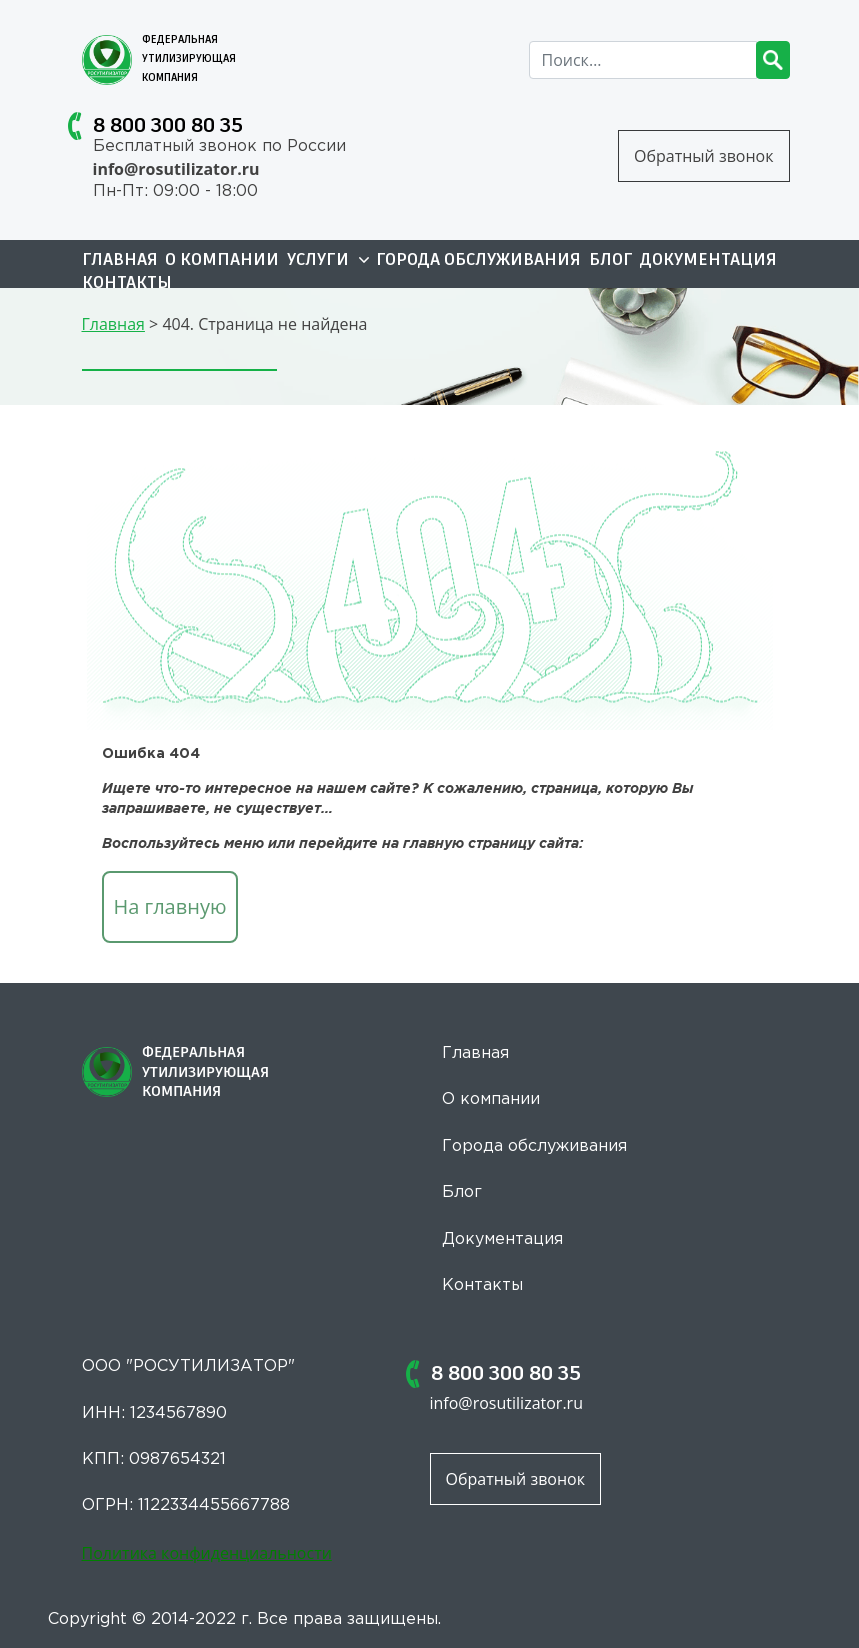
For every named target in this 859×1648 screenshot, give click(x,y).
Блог (611, 261)
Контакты (127, 284)
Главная (120, 261)
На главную (170, 906)
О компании (222, 261)
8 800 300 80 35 (168, 126)
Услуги (328, 261)
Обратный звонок (703, 156)
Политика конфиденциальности (207, 1553)
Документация (708, 261)
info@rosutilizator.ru (176, 169)
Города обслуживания (478, 261)
